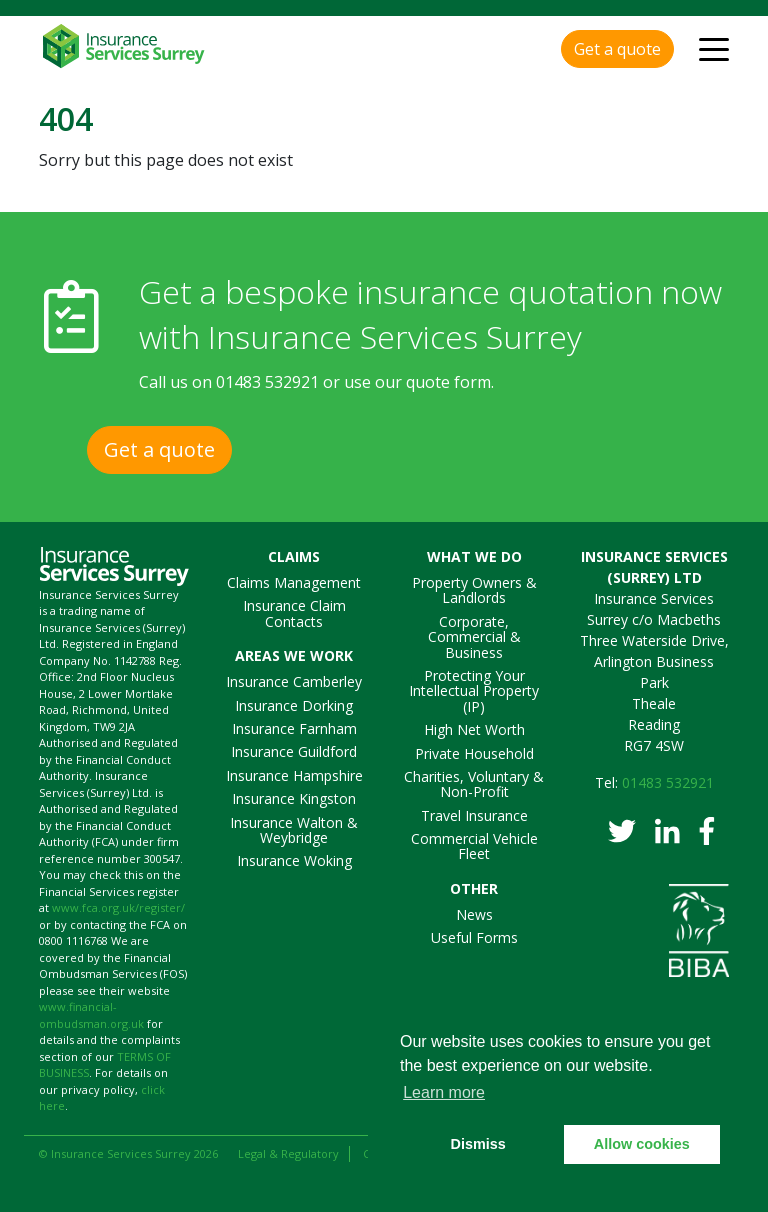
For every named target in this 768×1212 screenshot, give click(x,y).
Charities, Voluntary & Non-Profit (474, 784)
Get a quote (617, 49)
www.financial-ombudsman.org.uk (91, 1015)
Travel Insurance (474, 815)
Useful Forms (474, 937)
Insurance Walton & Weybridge (294, 830)
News (474, 914)
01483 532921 (267, 382)
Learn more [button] (444, 1092)
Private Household (474, 753)
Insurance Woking (294, 860)
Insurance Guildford (294, 751)
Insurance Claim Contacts (294, 613)
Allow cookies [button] (642, 1144)
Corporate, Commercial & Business (474, 637)
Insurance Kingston (294, 798)
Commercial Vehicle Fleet (474, 846)
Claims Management (294, 582)
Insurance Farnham (294, 728)
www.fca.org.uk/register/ (118, 907)
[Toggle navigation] (714, 48)
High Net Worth (474, 729)
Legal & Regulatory (288, 1153)
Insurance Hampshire (294, 775)
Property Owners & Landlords (474, 590)
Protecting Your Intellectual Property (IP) (474, 691)
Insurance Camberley (294, 681)
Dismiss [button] (478, 1144)
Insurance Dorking (294, 705)
